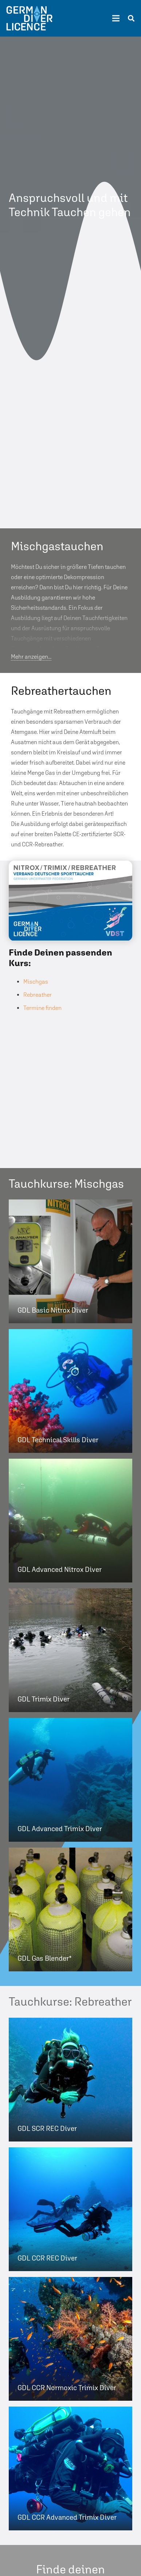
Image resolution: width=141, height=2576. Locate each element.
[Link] (29, 18)
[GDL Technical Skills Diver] (70, 1391)
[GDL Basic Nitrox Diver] (70, 1261)
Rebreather (37, 994)
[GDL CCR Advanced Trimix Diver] (70, 2468)
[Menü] (115, 18)
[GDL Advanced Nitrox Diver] (70, 1520)
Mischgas (35, 981)
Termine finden (42, 1007)
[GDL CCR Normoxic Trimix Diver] (70, 2339)
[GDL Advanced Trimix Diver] (70, 1780)
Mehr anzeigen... (31, 656)
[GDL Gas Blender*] (70, 1909)
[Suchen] (131, 18)
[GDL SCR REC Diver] (70, 2079)
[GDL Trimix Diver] (70, 1650)
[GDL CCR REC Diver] (70, 2209)
